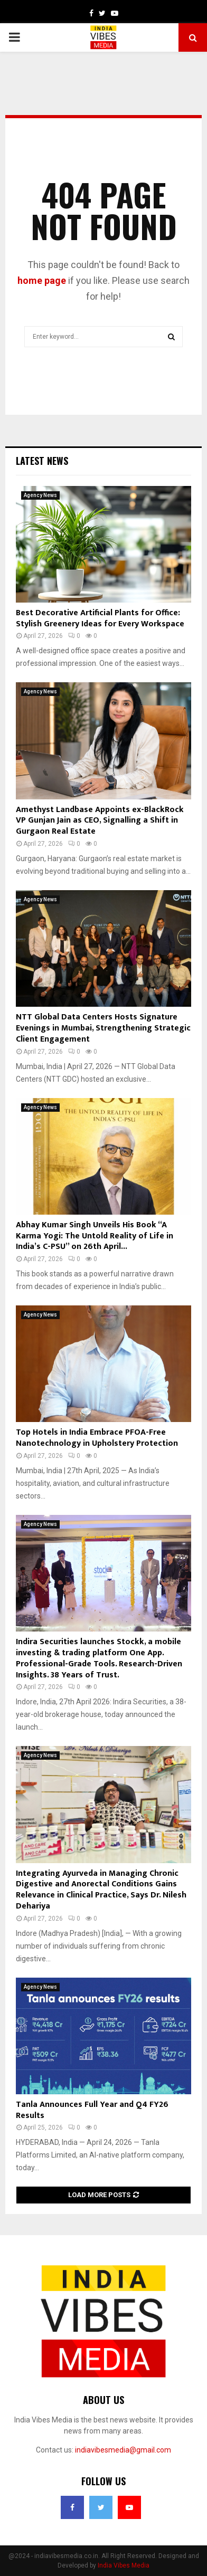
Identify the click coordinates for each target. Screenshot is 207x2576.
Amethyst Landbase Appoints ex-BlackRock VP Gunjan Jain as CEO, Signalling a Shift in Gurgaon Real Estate (100, 821)
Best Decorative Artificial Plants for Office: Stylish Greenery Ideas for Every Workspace (100, 618)
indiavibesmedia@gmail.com (123, 2450)
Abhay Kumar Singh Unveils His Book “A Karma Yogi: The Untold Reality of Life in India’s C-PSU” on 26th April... (94, 1236)
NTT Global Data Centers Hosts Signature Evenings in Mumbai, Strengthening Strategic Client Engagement (103, 1028)
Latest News (42, 461)
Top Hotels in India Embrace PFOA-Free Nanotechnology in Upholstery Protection (97, 1438)
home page (41, 280)
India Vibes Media (123, 2565)
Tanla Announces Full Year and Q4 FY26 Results (92, 2110)
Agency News (40, 495)
